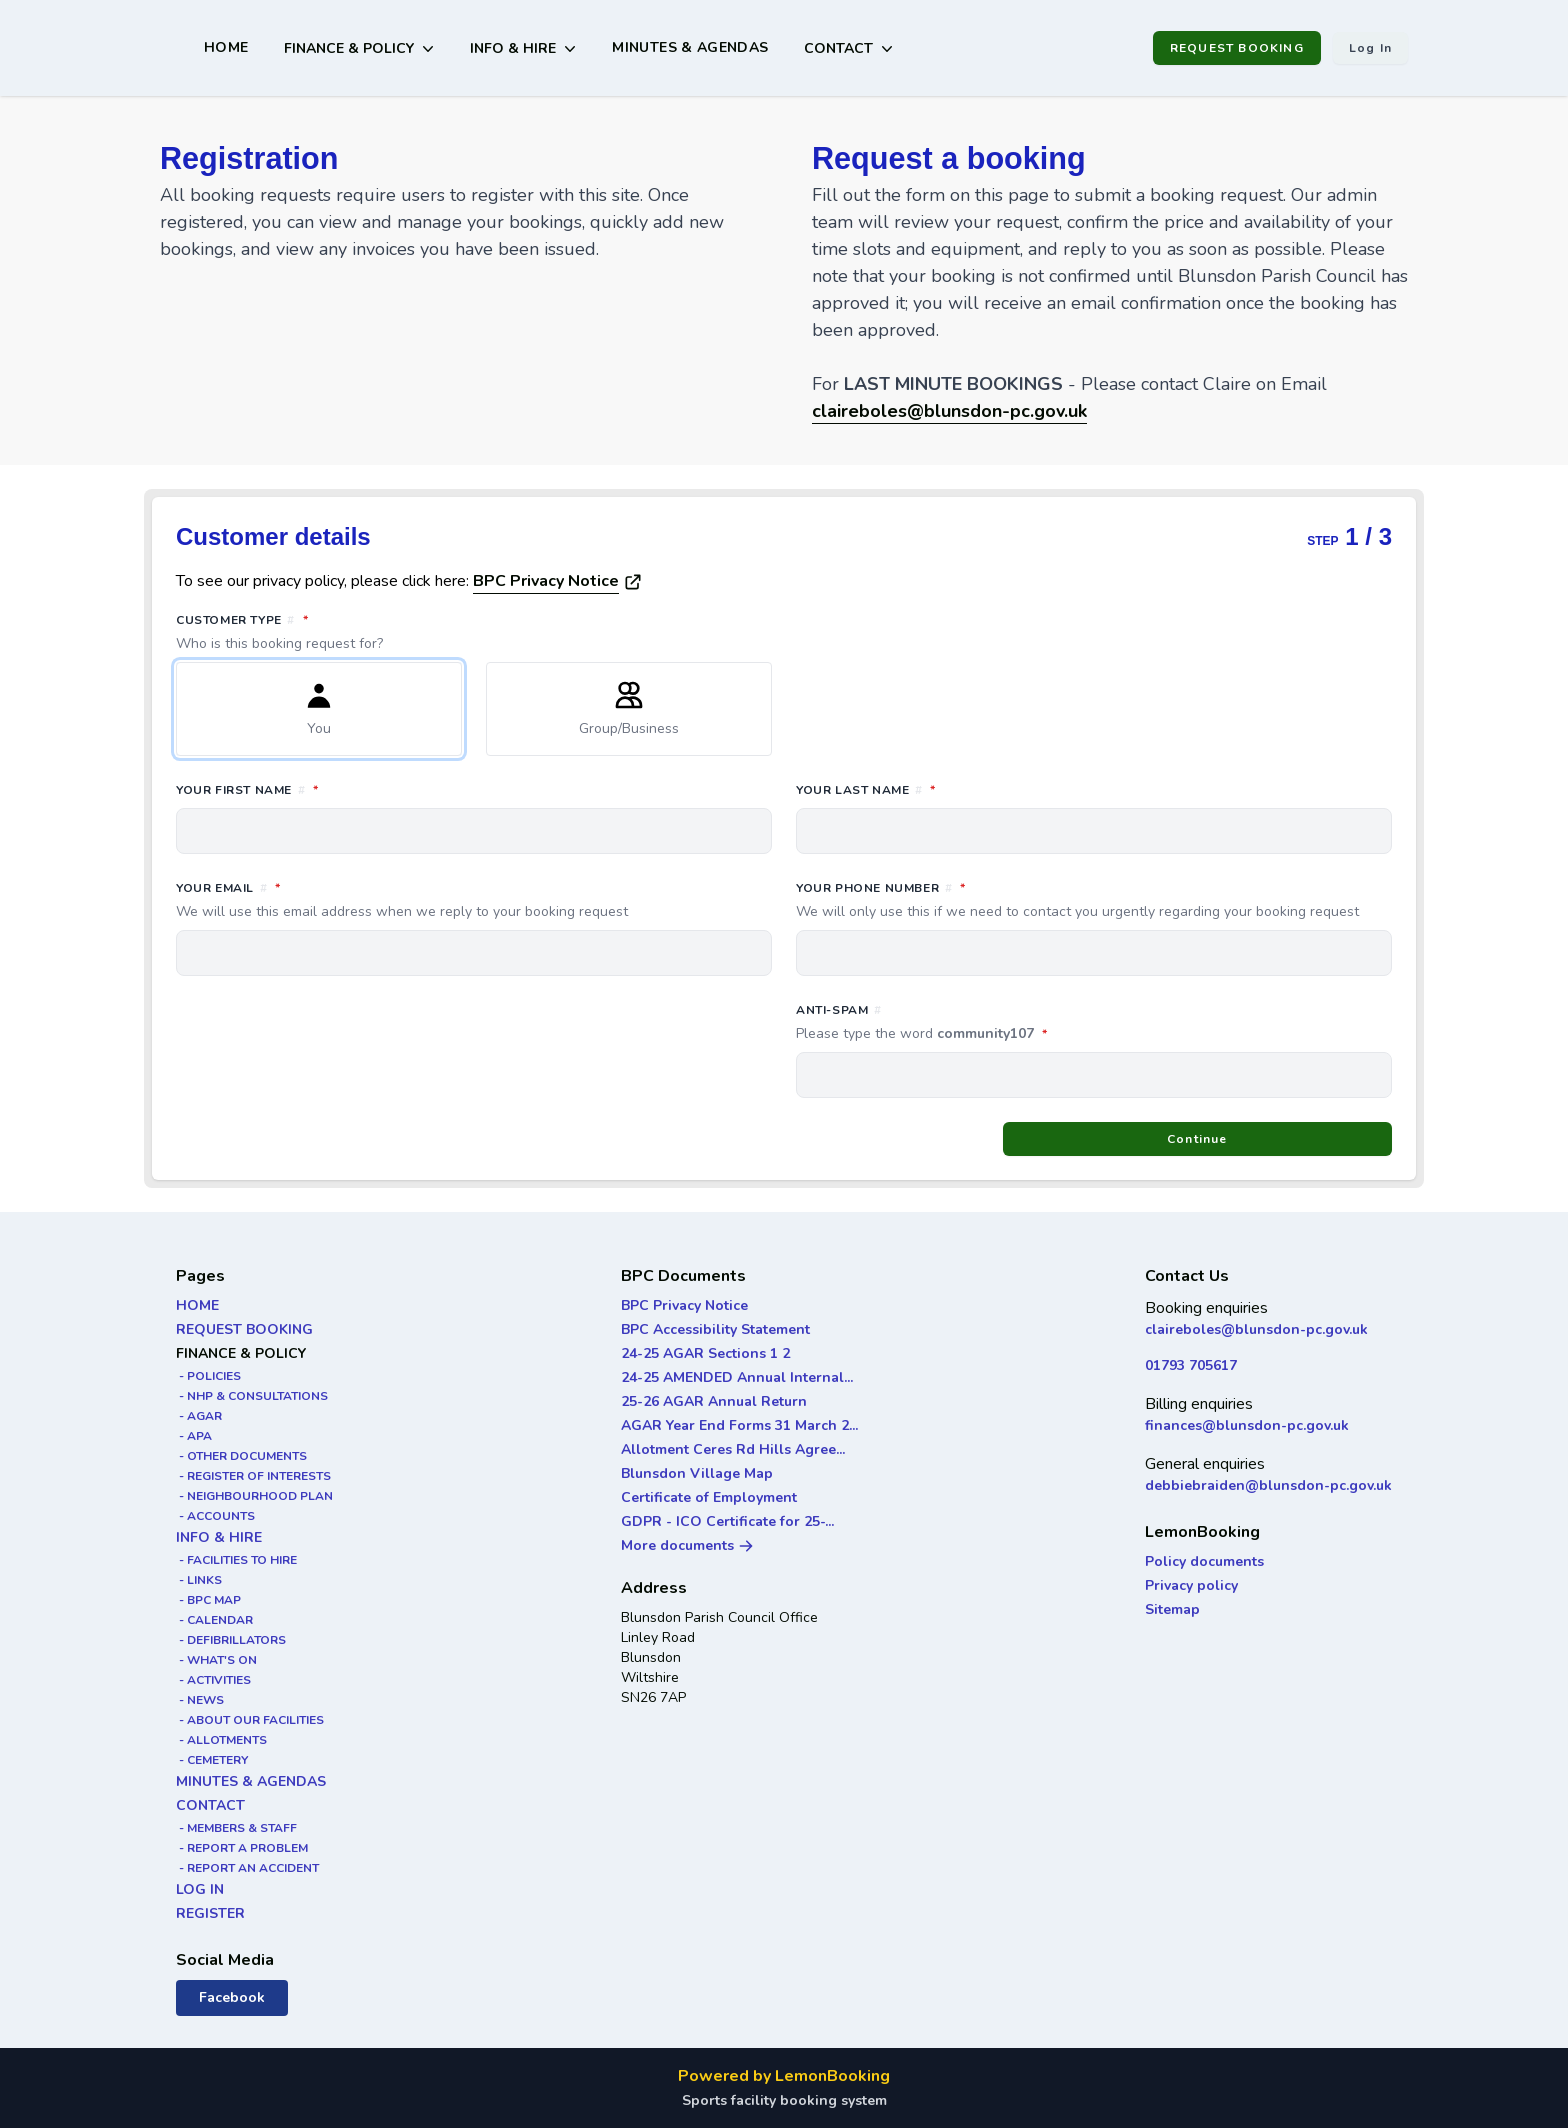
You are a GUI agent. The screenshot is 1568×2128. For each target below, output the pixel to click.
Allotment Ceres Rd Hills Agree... (733, 1449)
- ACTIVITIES (213, 1680)
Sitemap (1172, 1609)
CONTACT (210, 1805)
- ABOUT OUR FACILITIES (250, 1720)
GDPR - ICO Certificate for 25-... (727, 1521)
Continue (1197, 1139)
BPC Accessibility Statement (715, 1329)
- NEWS (200, 1700)
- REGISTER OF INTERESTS (253, 1476)
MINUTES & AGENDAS (690, 47)
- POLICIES (208, 1376)
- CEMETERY (212, 1760)
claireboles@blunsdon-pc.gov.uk (1256, 1329)
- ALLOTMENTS (221, 1740)
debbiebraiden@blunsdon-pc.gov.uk (1268, 1485)
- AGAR (199, 1416)
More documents (687, 1545)
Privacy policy (1191, 1585)
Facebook (232, 1997)
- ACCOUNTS (215, 1516)
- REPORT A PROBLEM (242, 1848)
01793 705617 (1191, 1365)
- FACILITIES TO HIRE (236, 1560)
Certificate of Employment (709, 1497)
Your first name (336, 789)
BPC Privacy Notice (546, 581)
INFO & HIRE (219, 1537)
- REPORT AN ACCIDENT (247, 1868)
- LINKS (199, 1580)
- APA (194, 1436)
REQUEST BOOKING (1237, 48)
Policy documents (1204, 1561)
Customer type (784, 632)
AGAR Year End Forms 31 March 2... (739, 1425)
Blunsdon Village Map (697, 1473)
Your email (474, 900)
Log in (1370, 48)
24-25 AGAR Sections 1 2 (705, 1353)
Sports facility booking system (784, 2100)
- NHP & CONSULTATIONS (252, 1396)
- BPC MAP (208, 1600)
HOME (226, 47)
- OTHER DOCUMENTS (241, 1456)
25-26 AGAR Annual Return (714, 1401)
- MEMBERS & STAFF (236, 1828)
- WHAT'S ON (216, 1660)
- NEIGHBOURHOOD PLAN (254, 1496)
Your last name (954, 789)
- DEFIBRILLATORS (231, 1640)
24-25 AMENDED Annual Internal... (737, 1377)
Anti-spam (1010, 1023)
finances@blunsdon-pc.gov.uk (1247, 1425)
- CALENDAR (214, 1620)
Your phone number (1094, 900)
